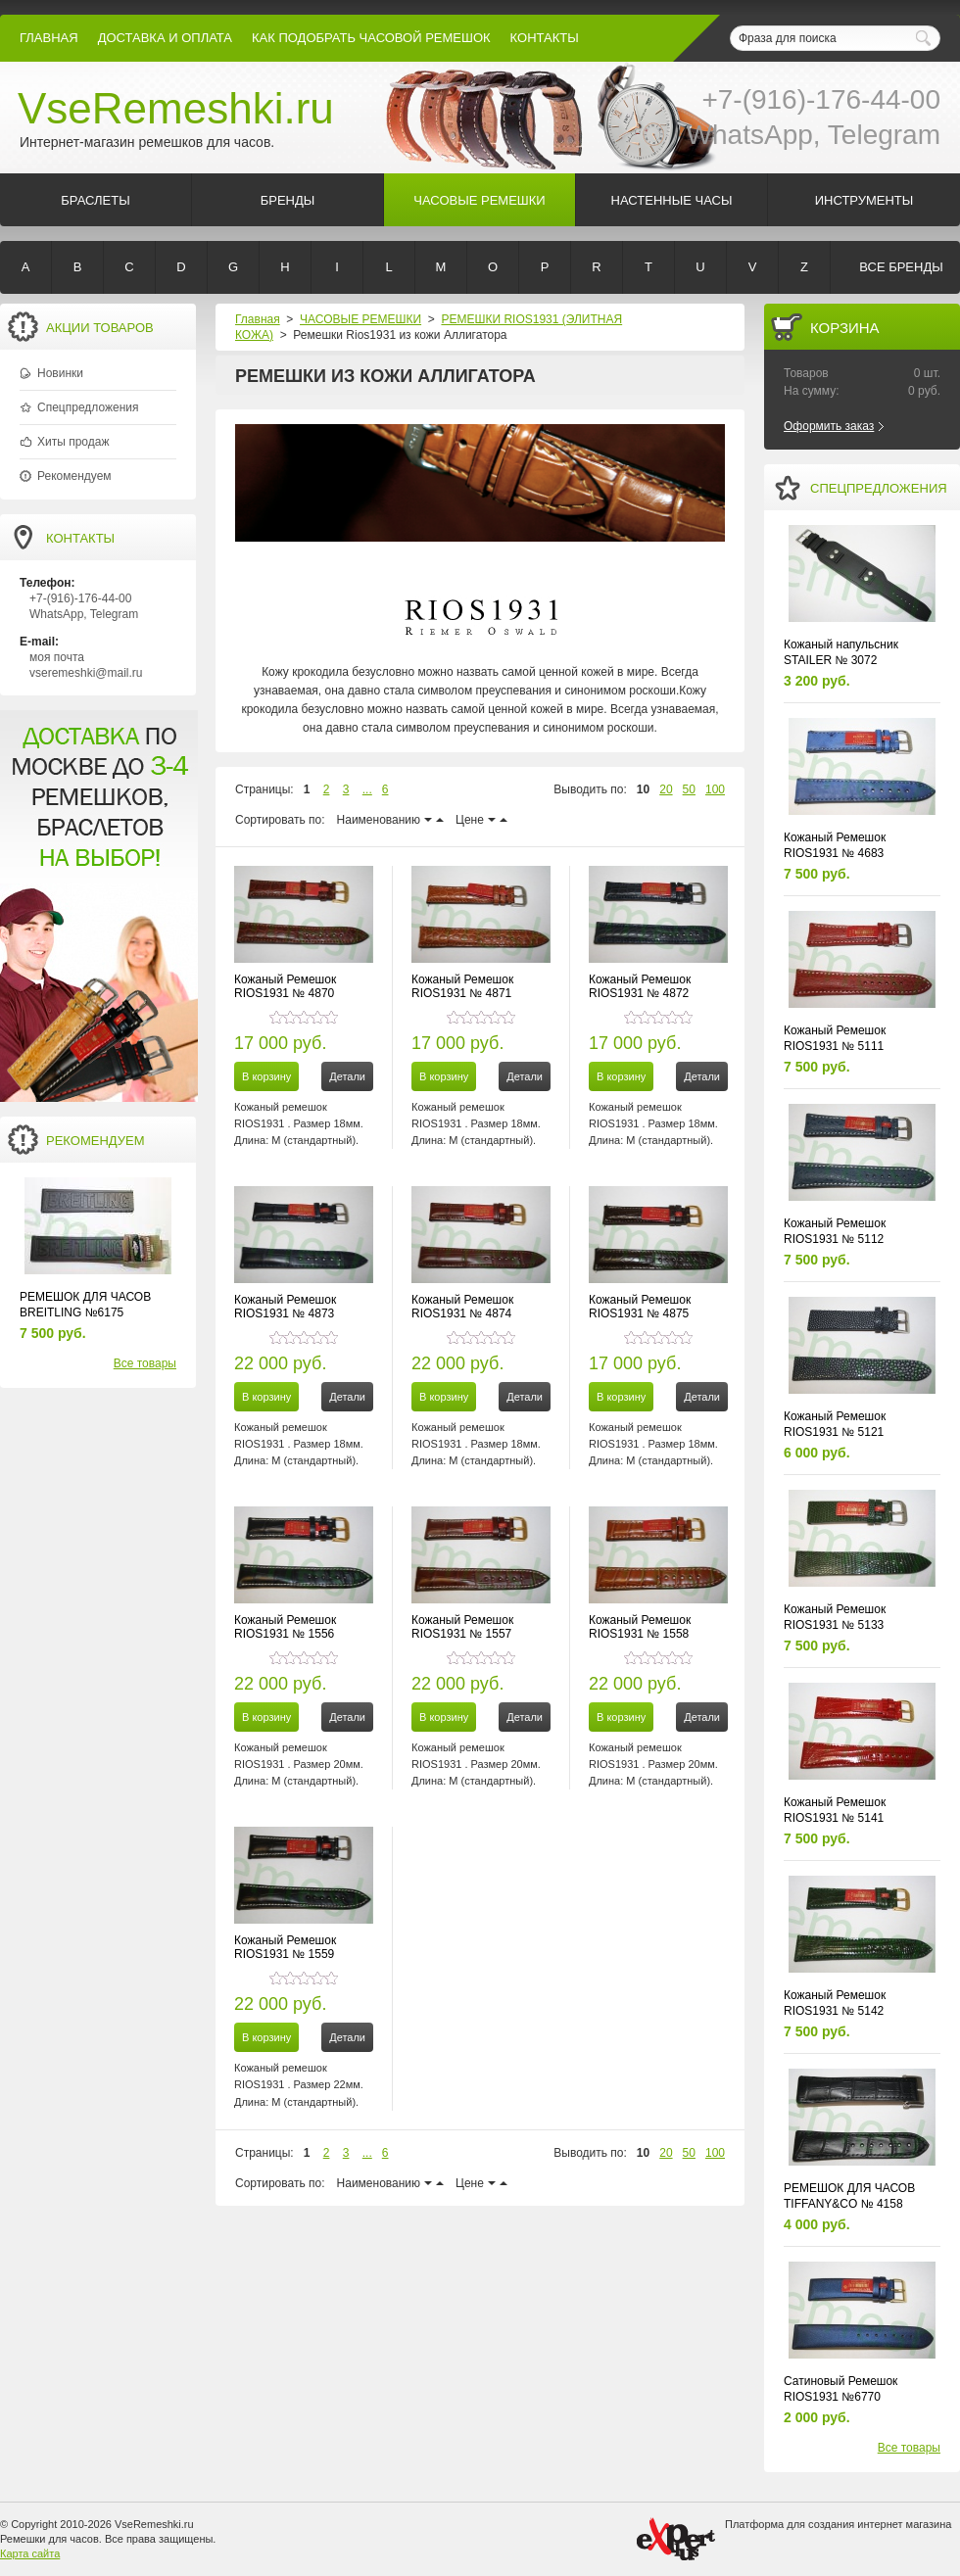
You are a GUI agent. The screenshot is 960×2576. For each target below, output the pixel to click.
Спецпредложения (88, 407)
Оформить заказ (829, 426)
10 (643, 789)
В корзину (266, 1076)
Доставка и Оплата (165, 37)
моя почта (56, 657)
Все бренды (900, 267)
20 (665, 789)
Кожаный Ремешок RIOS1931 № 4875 (640, 1306)
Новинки (60, 373)
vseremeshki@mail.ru (86, 673)
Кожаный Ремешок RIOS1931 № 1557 (462, 1627)
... (367, 789)
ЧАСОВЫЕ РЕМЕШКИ (360, 319)
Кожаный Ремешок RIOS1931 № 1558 (640, 1627)
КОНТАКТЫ (544, 37)
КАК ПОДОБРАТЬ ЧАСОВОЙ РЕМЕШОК (371, 37)
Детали (347, 1076)
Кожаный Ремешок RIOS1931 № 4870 (285, 986)
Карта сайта (30, 2553)
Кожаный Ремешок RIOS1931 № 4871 (462, 986)
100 (715, 789)
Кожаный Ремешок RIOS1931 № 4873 (285, 1306)
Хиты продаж (73, 442)
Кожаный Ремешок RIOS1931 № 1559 (285, 1947)
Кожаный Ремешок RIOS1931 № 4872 (640, 986)
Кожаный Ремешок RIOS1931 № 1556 (285, 1627)
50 (689, 789)
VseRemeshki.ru (176, 108)
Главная (49, 37)
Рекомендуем (74, 476)
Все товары (145, 1363)
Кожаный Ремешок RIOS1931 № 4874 (462, 1306)
